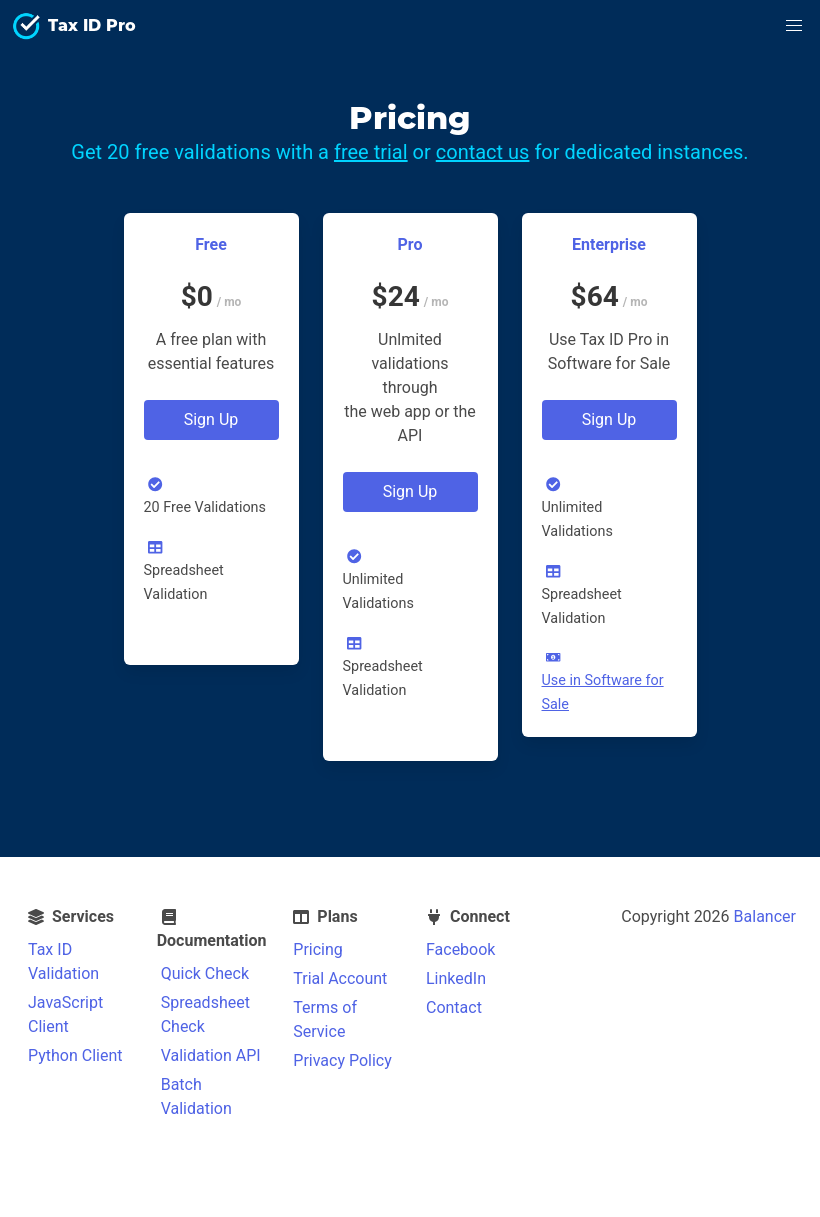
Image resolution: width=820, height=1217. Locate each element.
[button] (794, 26)
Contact (454, 1007)
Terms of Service (325, 1019)
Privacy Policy (342, 1060)
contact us (483, 152)
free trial (371, 152)
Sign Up (211, 419)
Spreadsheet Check (205, 1014)
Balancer (765, 916)
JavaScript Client (65, 1014)
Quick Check (205, 973)
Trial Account (340, 978)
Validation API (211, 1055)
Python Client (75, 1055)
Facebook (460, 949)
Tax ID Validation (63, 961)
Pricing (318, 949)
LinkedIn (456, 978)
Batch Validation (196, 1096)
